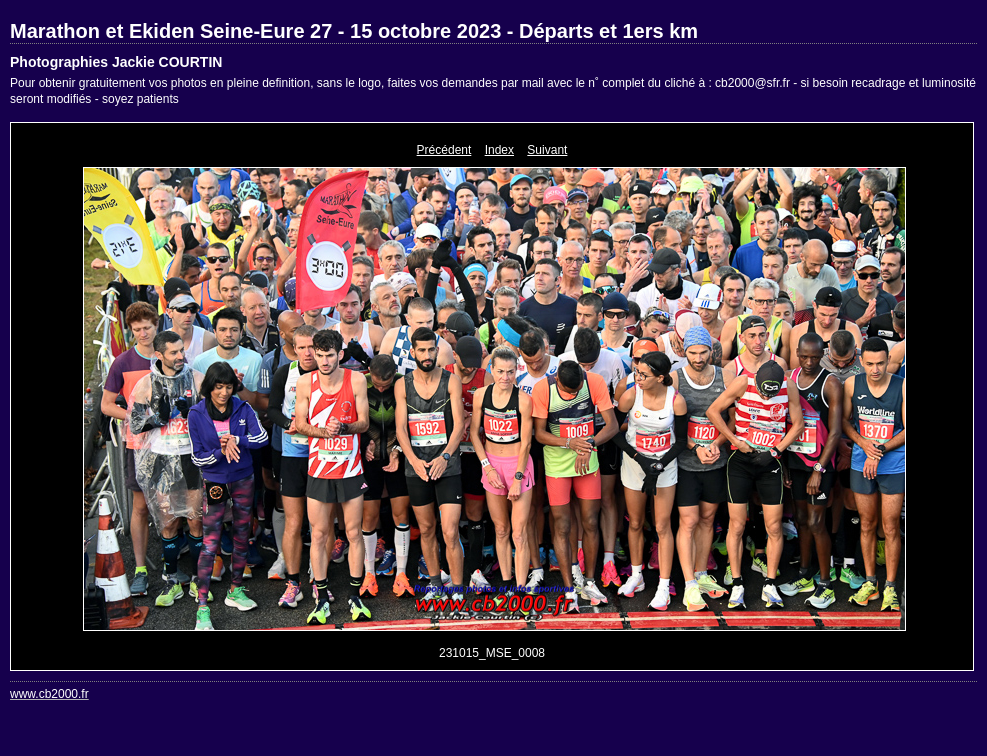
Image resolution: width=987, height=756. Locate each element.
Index (499, 150)
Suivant (547, 150)
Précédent (444, 150)
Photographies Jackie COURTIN (116, 62)
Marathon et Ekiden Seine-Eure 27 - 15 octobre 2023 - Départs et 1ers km (354, 31)
